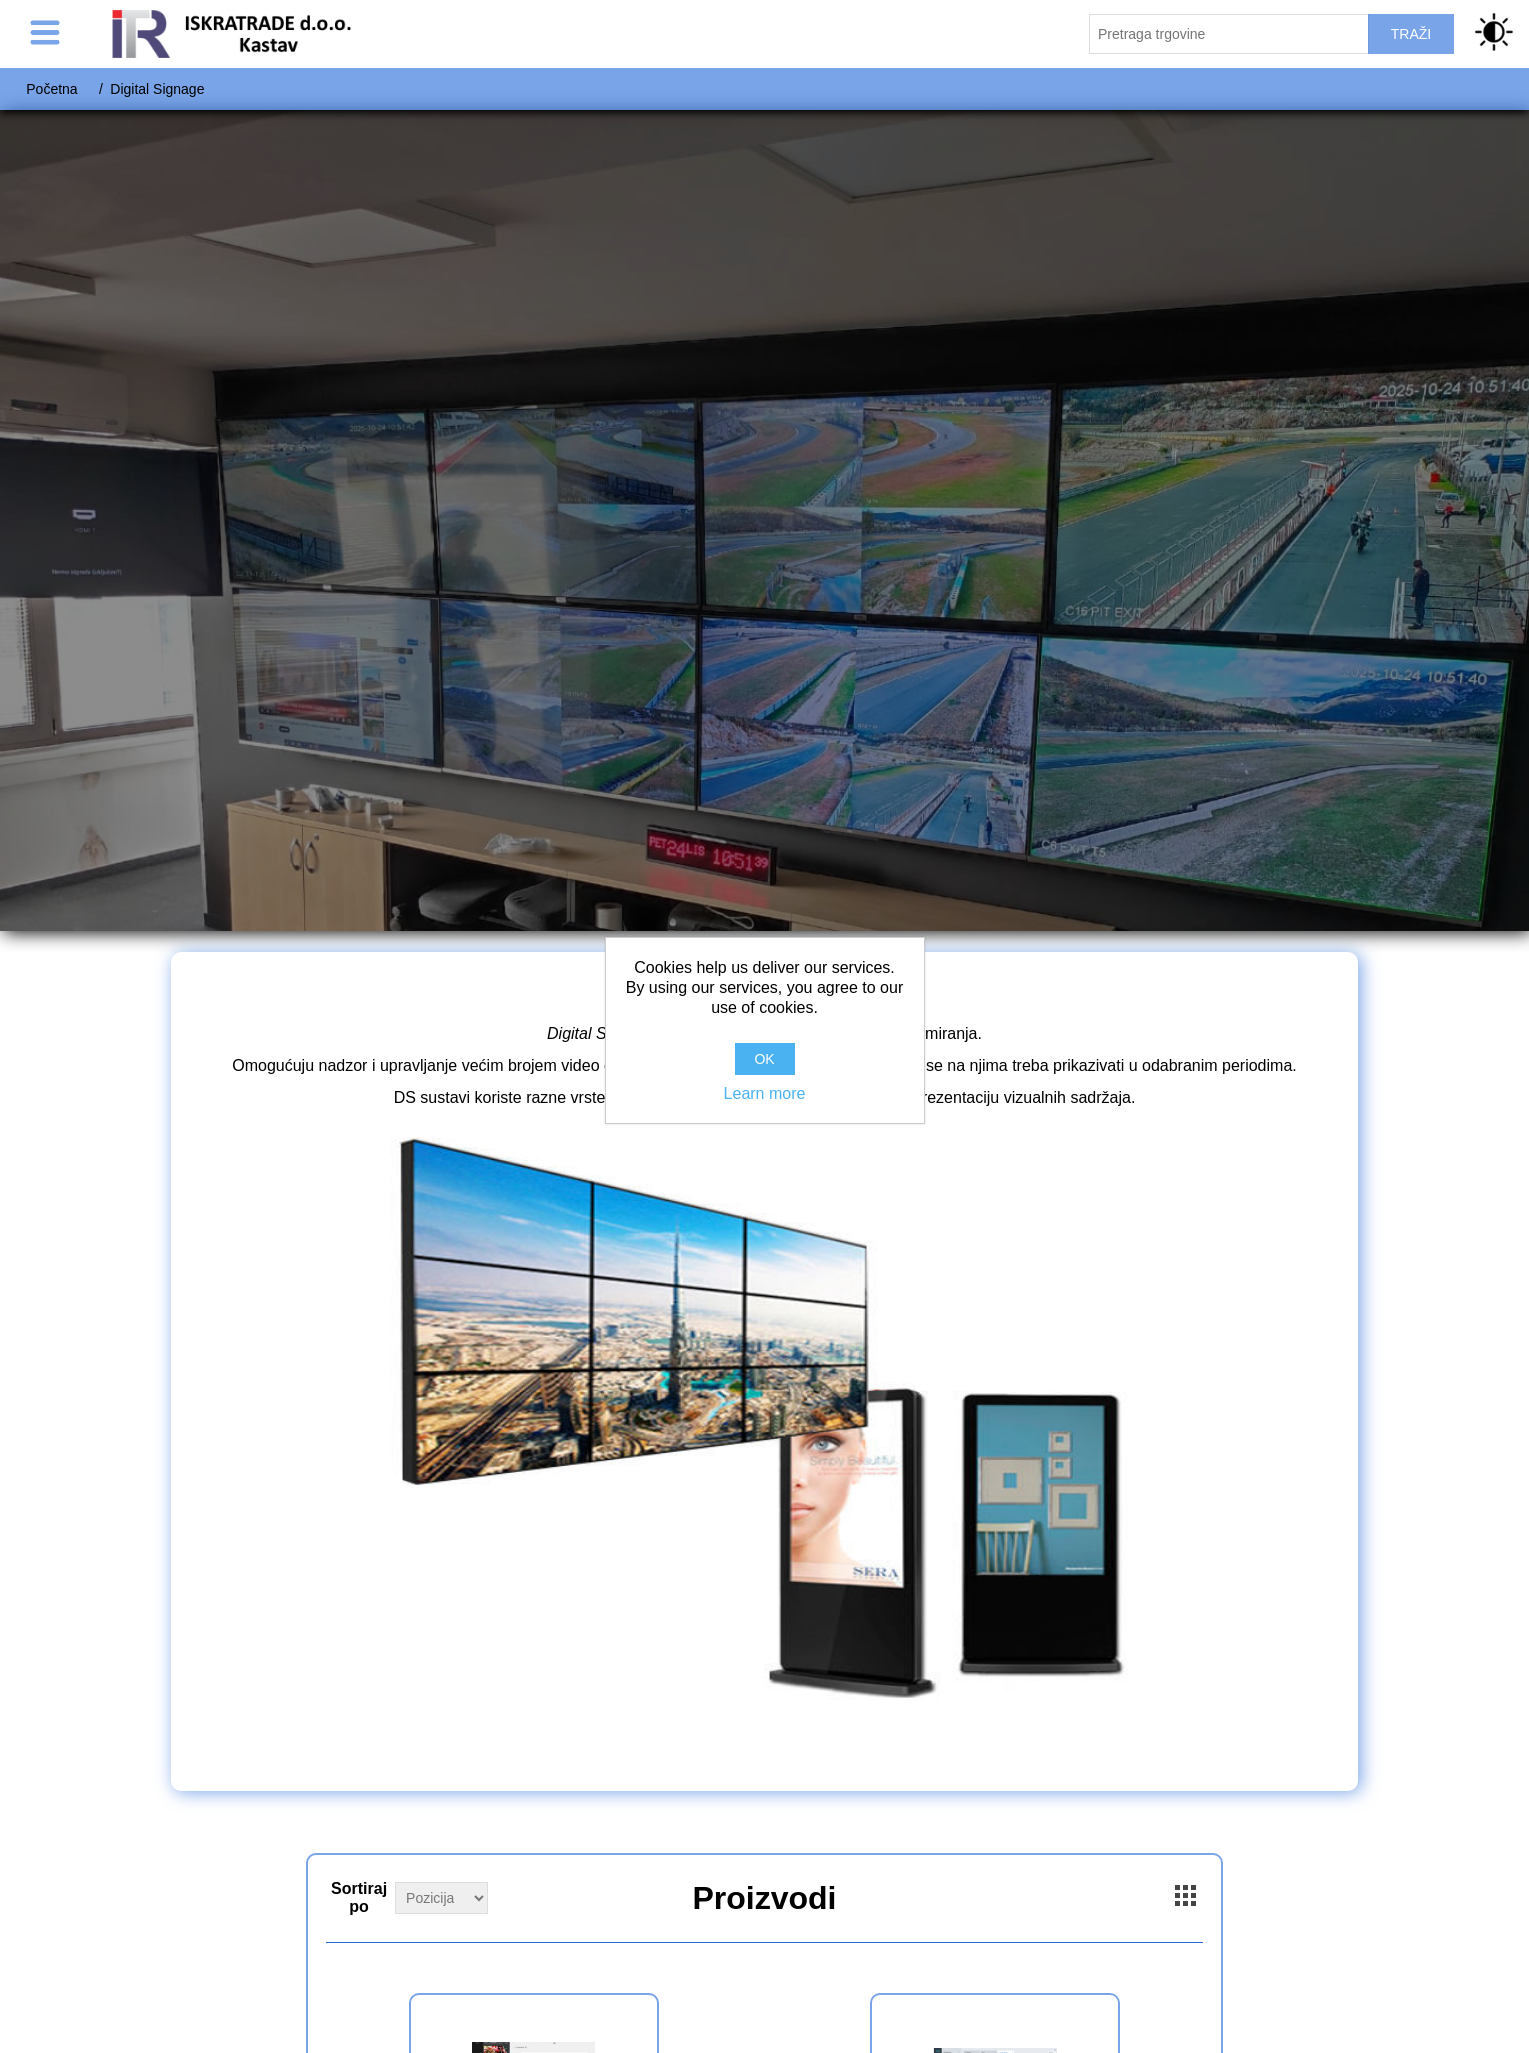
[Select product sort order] (441, 1898)
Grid (1186, 1896)
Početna (51, 89)
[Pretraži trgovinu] (1229, 34)
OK (764, 1059)
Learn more (765, 1093)
